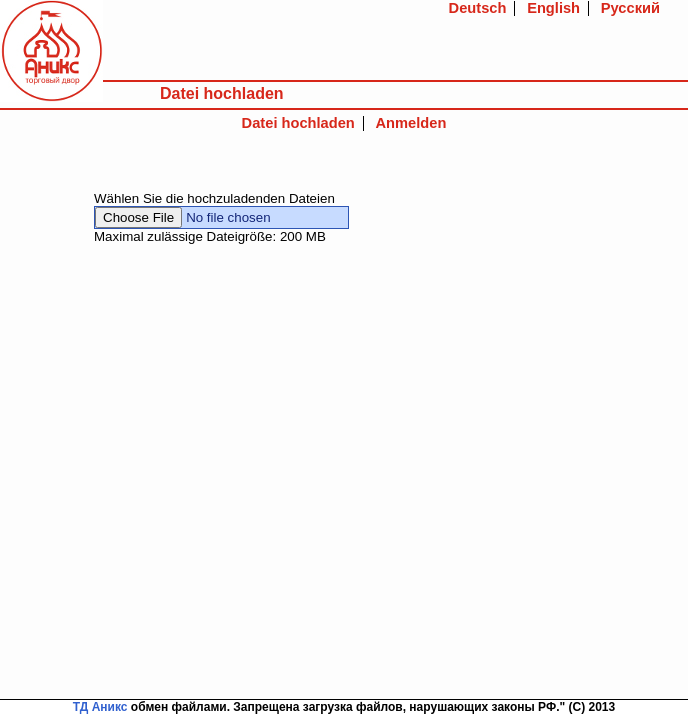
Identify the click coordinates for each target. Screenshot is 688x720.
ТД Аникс (100, 707)
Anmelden (411, 123)
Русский (630, 8)
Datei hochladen (298, 123)
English (553, 8)
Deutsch (478, 8)
